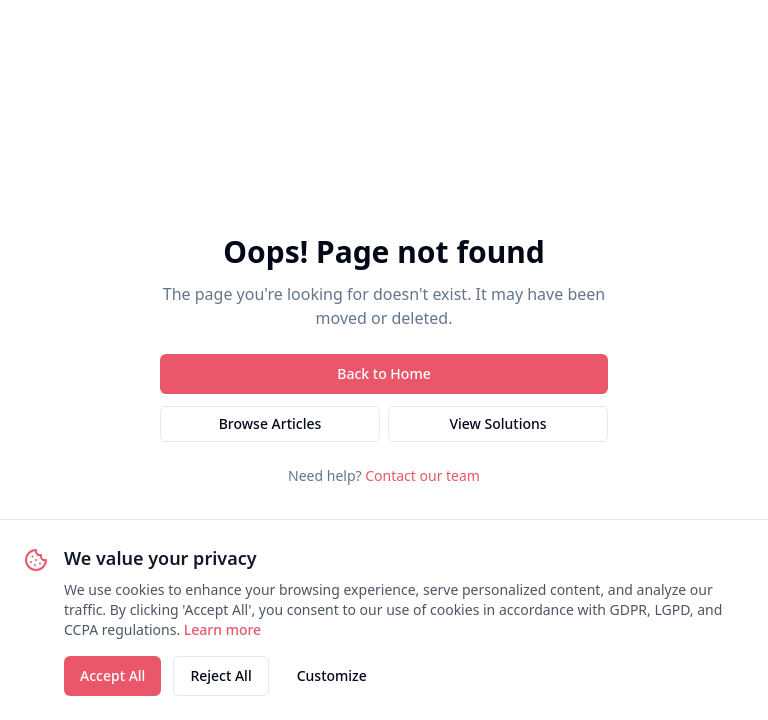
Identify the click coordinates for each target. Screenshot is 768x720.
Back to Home (383, 373)
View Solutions (497, 423)
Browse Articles (270, 423)
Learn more (222, 629)
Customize (332, 675)
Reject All (220, 675)
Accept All (112, 675)
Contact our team (422, 475)
